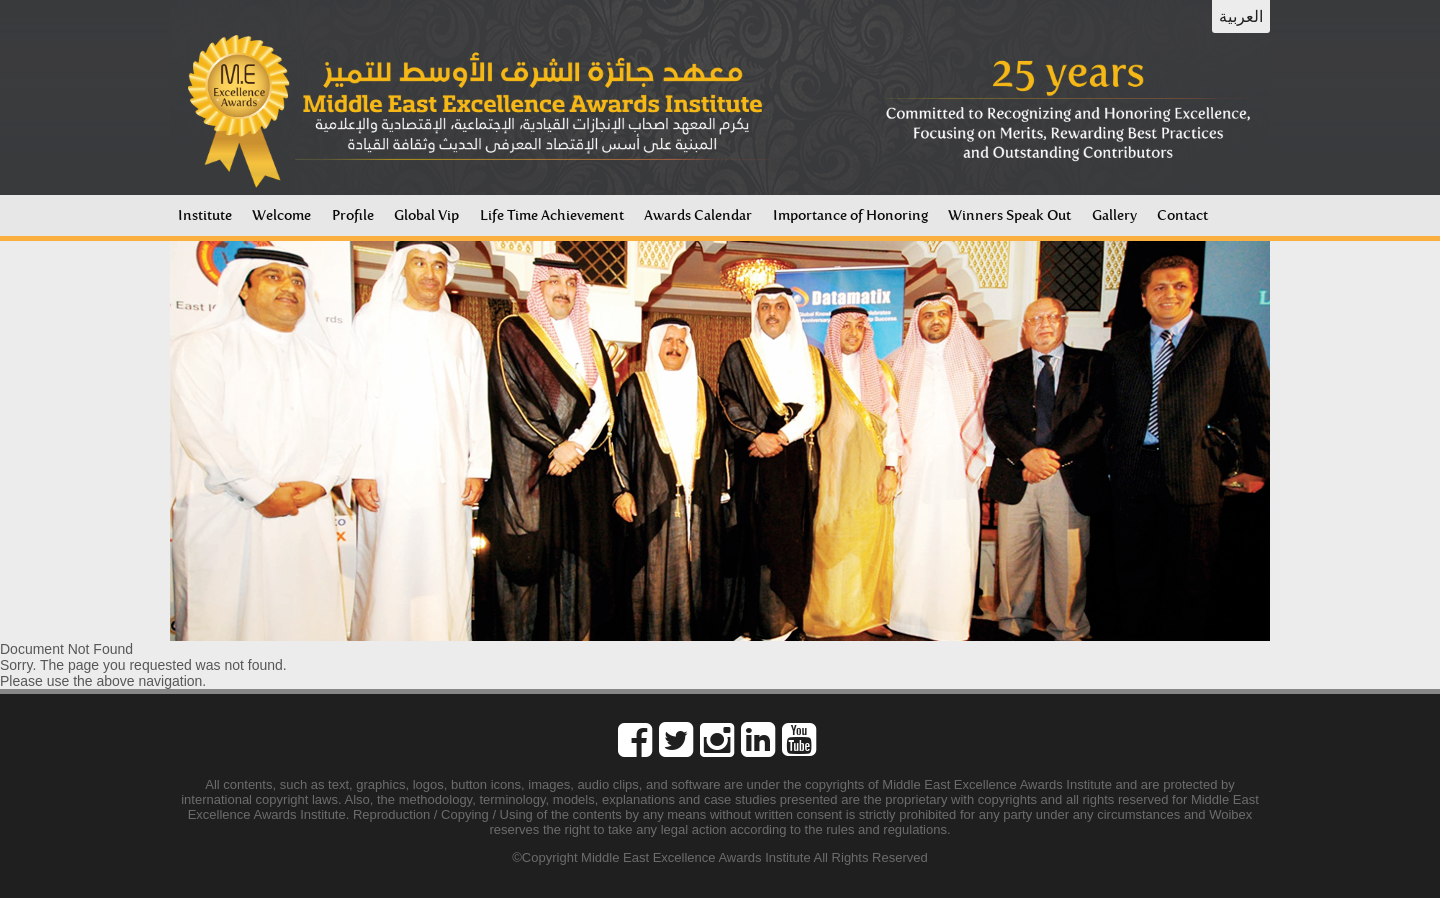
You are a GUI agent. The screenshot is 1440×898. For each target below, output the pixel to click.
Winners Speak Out (1009, 215)
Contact (1182, 215)
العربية (1241, 16)
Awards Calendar (698, 215)
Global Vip (426, 215)
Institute (205, 215)
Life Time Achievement (552, 215)
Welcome (281, 215)
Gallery (1114, 215)
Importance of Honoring (850, 215)
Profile (353, 215)
